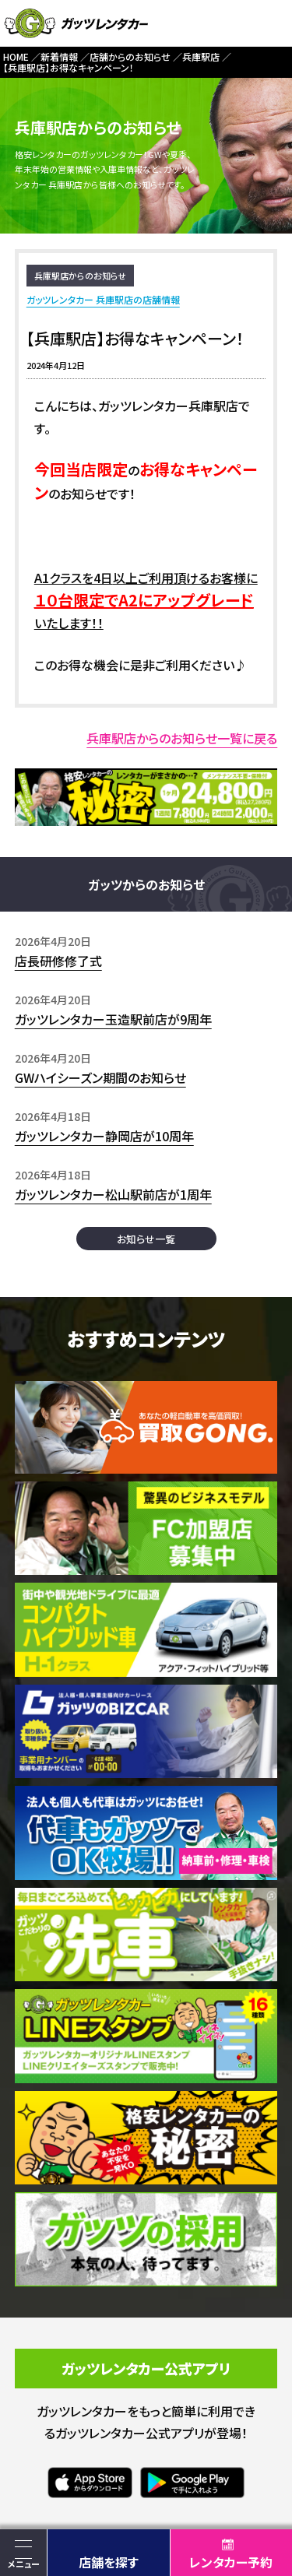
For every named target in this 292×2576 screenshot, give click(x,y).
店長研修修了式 (58, 960)
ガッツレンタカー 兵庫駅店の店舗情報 (103, 299)
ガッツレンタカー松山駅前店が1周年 (113, 1194)
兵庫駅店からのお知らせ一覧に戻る (181, 738)
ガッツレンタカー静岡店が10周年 (104, 1135)
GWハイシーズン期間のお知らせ (100, 1077)
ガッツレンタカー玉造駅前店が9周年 (113, 1019)
